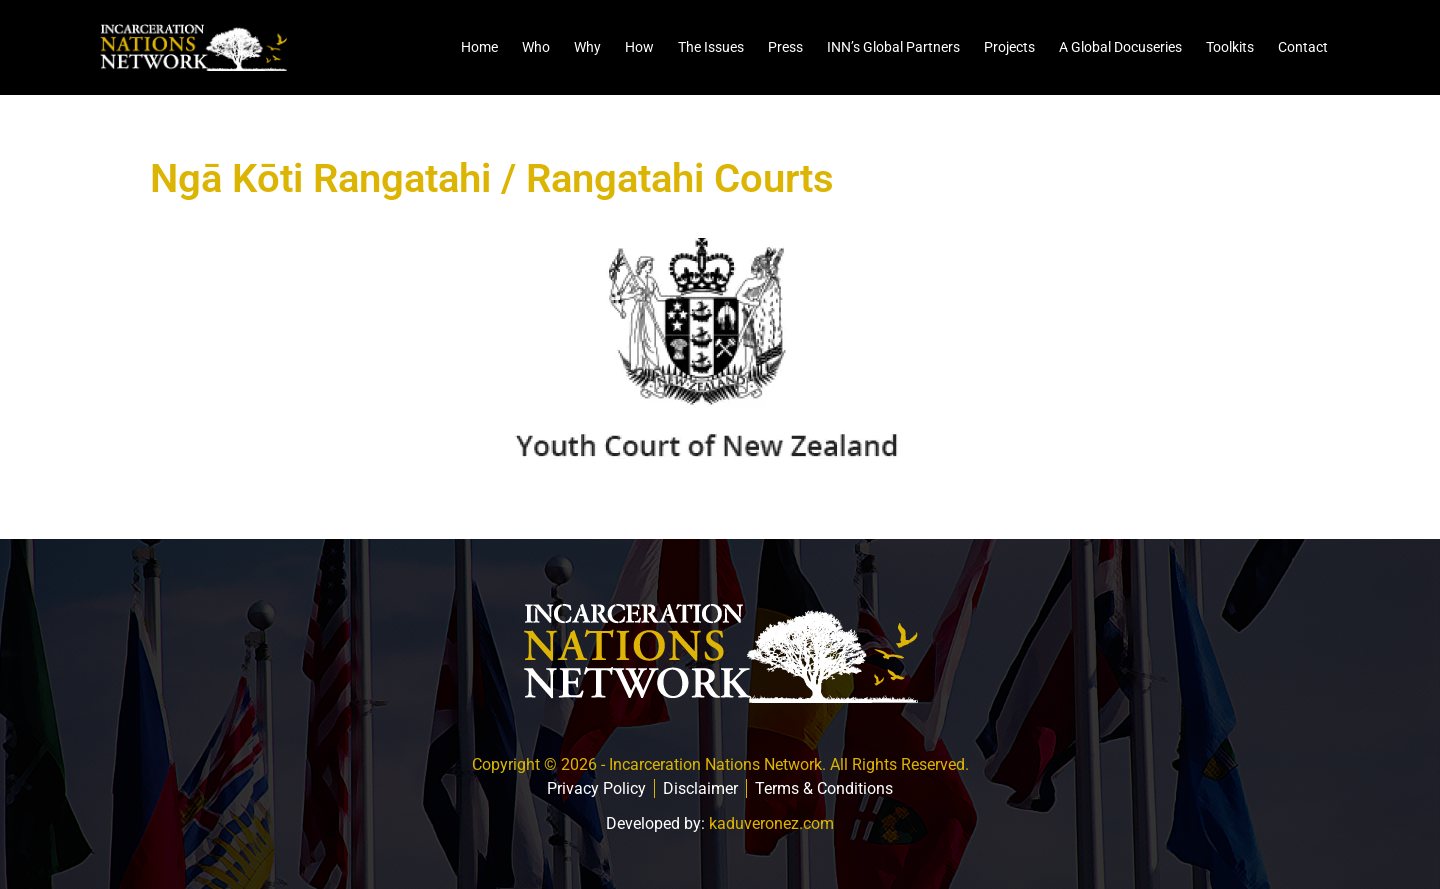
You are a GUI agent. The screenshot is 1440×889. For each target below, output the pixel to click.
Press (785, 47)
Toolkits (1230, 47)
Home (479, 47)
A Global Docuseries (1120, 47)
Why (587, 47)
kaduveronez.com (771, 823)
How (639, 47)
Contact (1303, 47)
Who (536, 47)
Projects (1009, 47)
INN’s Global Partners (893, 47)
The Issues (711, 47)
